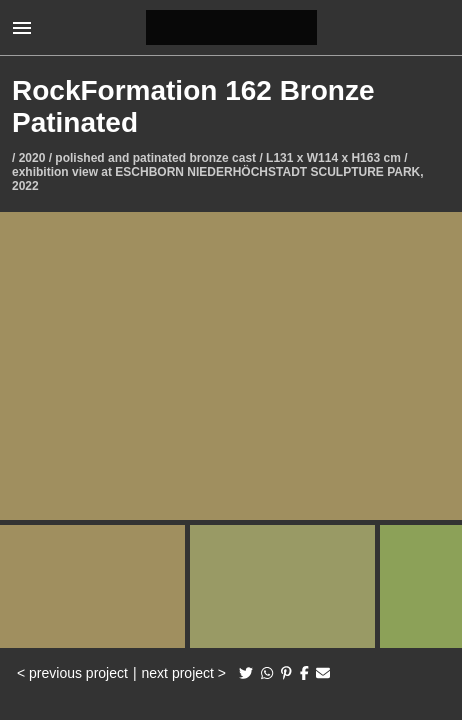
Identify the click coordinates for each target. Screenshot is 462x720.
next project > (184, 673)
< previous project (72, 673)
